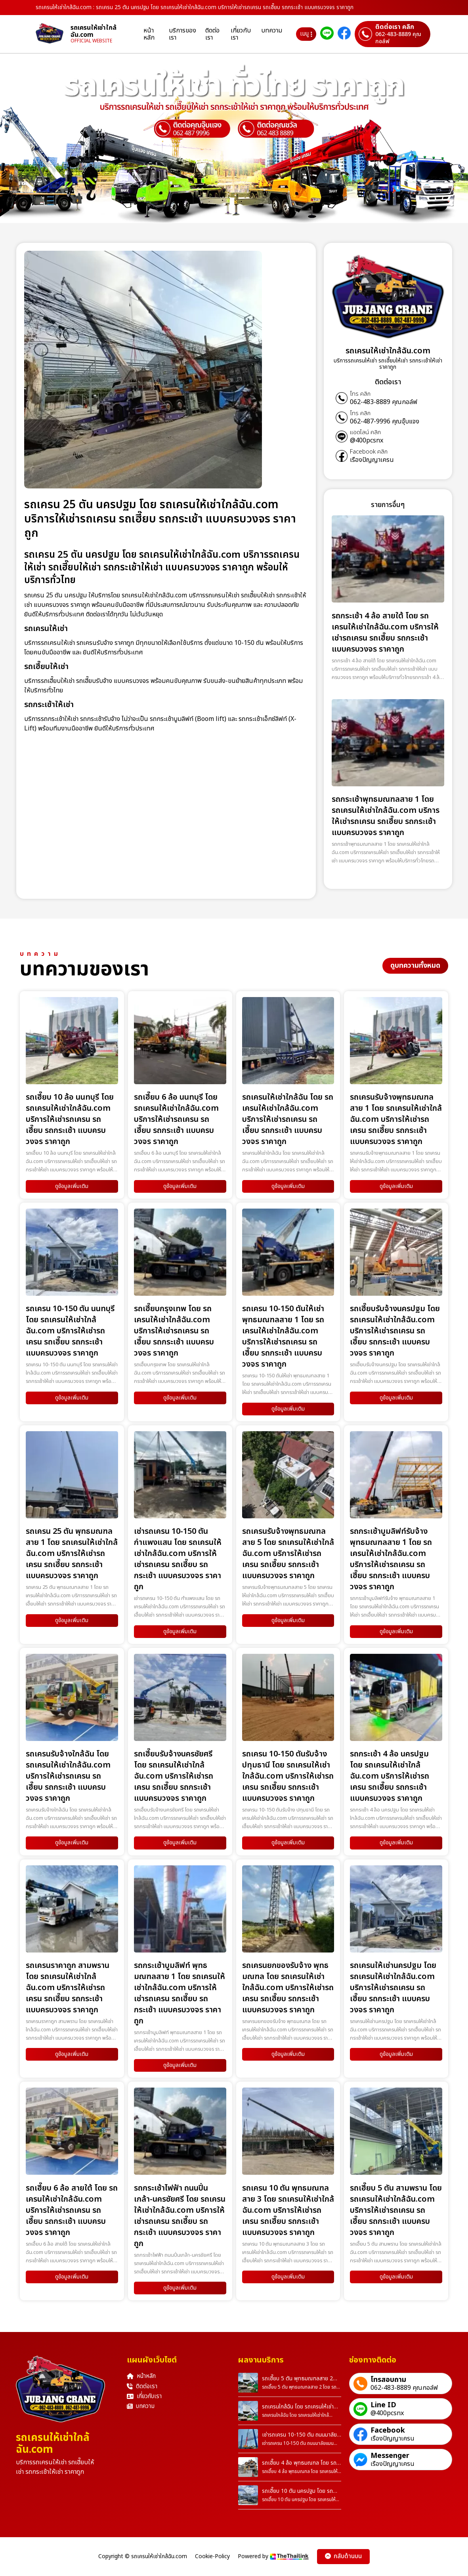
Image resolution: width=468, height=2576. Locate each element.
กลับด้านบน (343, 2556)
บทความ (271, 30)
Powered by (273, 2556)
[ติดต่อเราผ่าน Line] (326, 34)
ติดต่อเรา (212, 34)
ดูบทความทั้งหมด (415, 965)
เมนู (306, 33)
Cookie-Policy (212, 2556)
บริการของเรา (182, 34)
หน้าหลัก (149, 34)
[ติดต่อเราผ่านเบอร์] (392, 34)
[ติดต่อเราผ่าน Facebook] (344, 34)
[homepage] (53, 34)
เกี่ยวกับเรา (241, 34)
